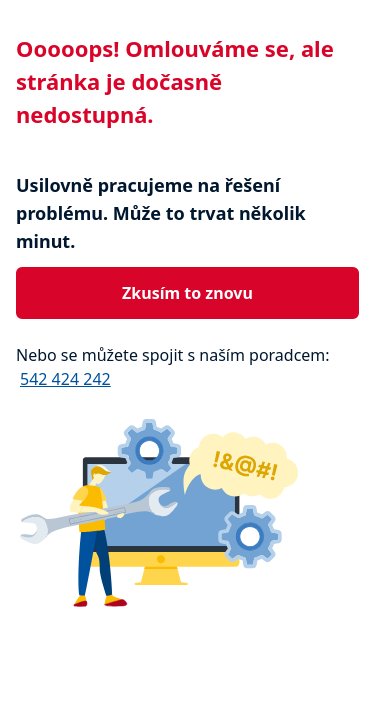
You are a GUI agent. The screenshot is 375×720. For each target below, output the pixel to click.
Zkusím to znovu (187, 293)
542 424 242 (65, 379)
